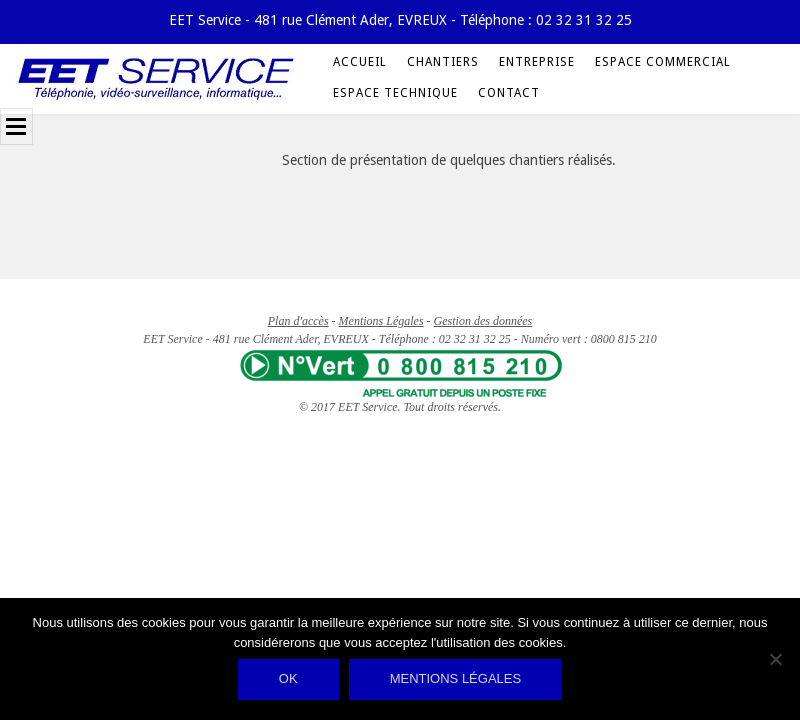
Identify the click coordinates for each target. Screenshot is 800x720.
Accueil (360, 62)
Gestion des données (483, 321)
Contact (509, 93)
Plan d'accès (298, 321)
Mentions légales (455, 678)
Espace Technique (395, 93)
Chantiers (443, 62)
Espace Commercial (663, 62)
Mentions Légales (381, 321)
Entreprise (537, 62)
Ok (288, 678)
